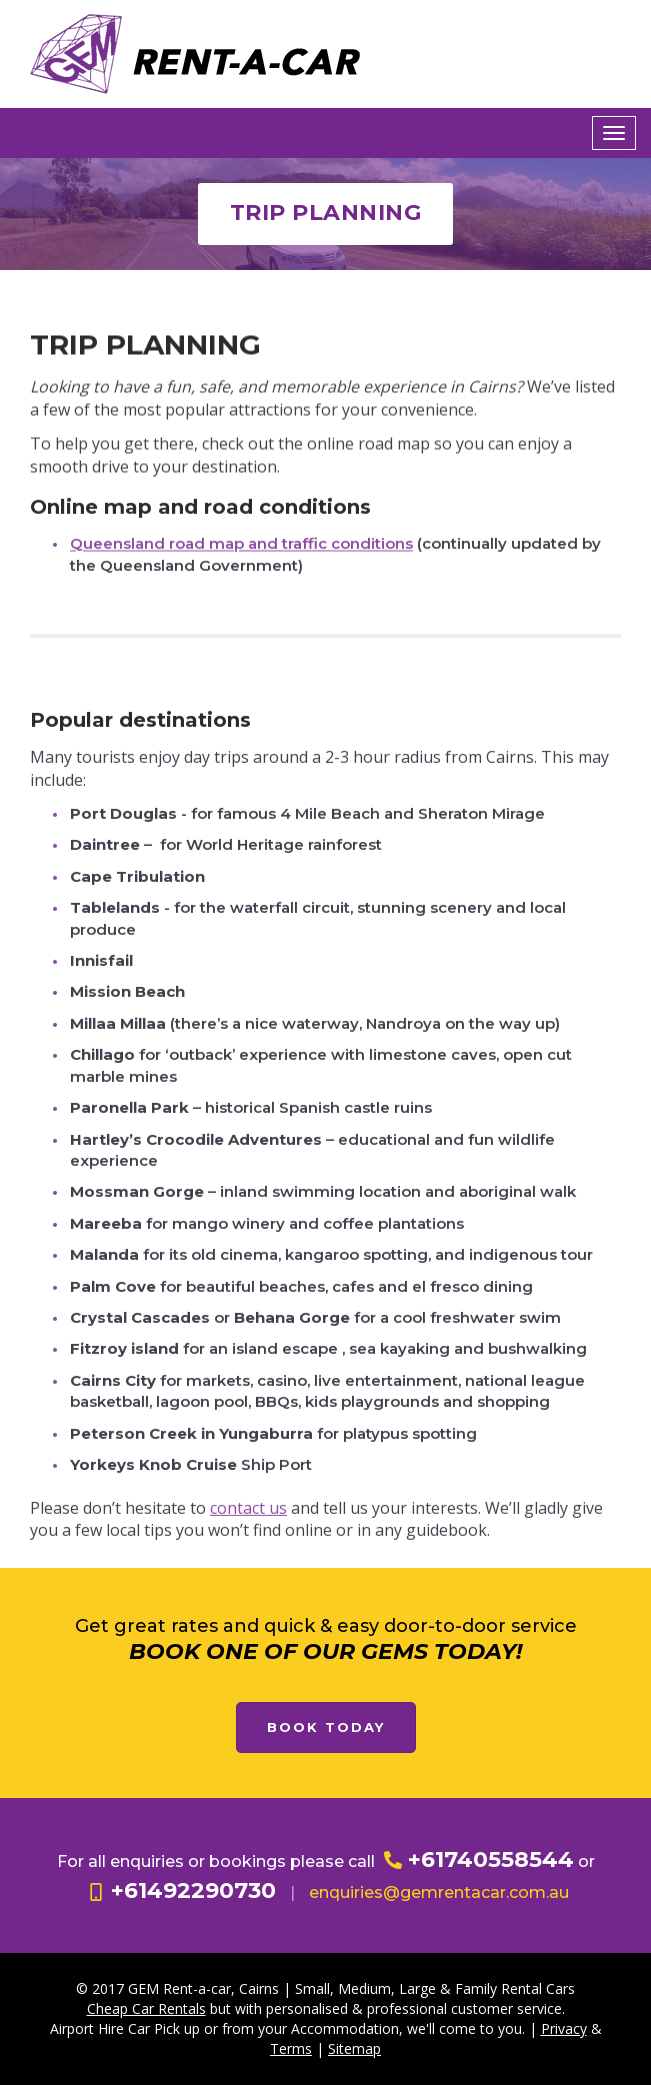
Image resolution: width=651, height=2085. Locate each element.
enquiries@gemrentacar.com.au (439, 1892)
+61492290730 (181, 1890)
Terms (291, 2048)
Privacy (564, 2028)
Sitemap (354, 2048)
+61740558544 (479, 1859)
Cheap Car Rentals (146, 2008)
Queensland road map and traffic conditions (241, 554)
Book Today (326, 1727)
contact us (248, 1600)
